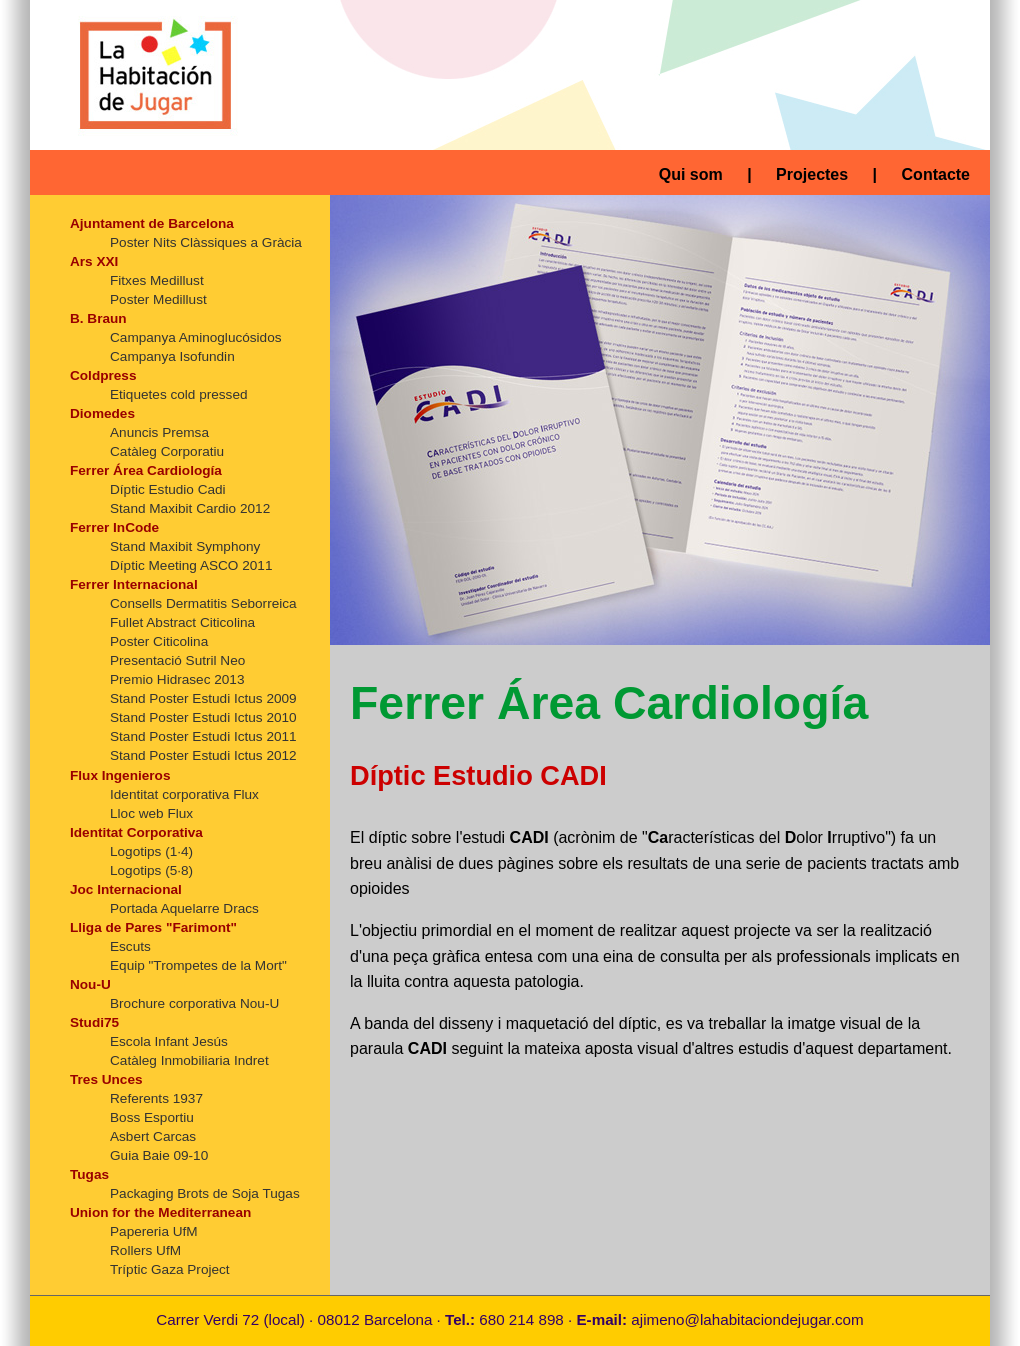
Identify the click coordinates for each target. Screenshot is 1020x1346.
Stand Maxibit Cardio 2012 (190, 508)
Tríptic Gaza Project (170, 1269)
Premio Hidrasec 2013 (177, 679)
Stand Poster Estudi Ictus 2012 (203, 755)
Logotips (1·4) (151, 851)
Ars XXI (94, 261)
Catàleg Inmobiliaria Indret (189, 1060)
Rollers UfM (145, 1250)
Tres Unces (106, 1079)
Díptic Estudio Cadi (168, 489)
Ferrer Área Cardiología (146, 470)
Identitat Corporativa (136, 832)
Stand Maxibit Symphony (185, 546)
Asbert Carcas (153, 1136)
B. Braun (98, 318)
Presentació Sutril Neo (177, 660)
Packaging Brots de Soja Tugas (205, 1193)
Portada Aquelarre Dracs (184, 908)
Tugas (89, 1174)
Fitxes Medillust (157, 280)
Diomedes (102, 413)
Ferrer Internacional (134, 584)
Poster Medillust (158, 299)
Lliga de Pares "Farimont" (153, 927)
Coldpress (103, 375)
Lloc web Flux (151, 813)
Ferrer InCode (114, 527)
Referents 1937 (156, 1098)
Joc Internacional (126, 889)
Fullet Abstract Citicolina (182, 622)
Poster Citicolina (159, 641)
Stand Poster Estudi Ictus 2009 (203, 698)
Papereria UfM (154, 1231)
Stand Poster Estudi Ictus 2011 (203, 736)
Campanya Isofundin (172, 356)
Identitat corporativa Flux (184, 794)
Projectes (812, 174)
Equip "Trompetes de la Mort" (198, 965)
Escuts (130, 946)
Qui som (691, 174)
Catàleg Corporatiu (167, 451)
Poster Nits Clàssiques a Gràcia (206, 242)
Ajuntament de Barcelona (152, 223)
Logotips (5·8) (151, 870)
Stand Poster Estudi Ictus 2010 (203, 717)
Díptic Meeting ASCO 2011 (191, 565)
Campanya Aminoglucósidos (196, 337)
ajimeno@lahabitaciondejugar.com (747, 1319)
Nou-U (90, 984)
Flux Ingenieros (120, 775)
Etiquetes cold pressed (179, 394)
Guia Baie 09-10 (159, 1155)
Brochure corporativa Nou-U (194, 1003)
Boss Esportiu (152, 1117)
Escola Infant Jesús (169, 1041)
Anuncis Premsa (159, 432)
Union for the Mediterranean (160, 1212)
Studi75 (94, 1022)
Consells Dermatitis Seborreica (203, 603)
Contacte (936, 174)
